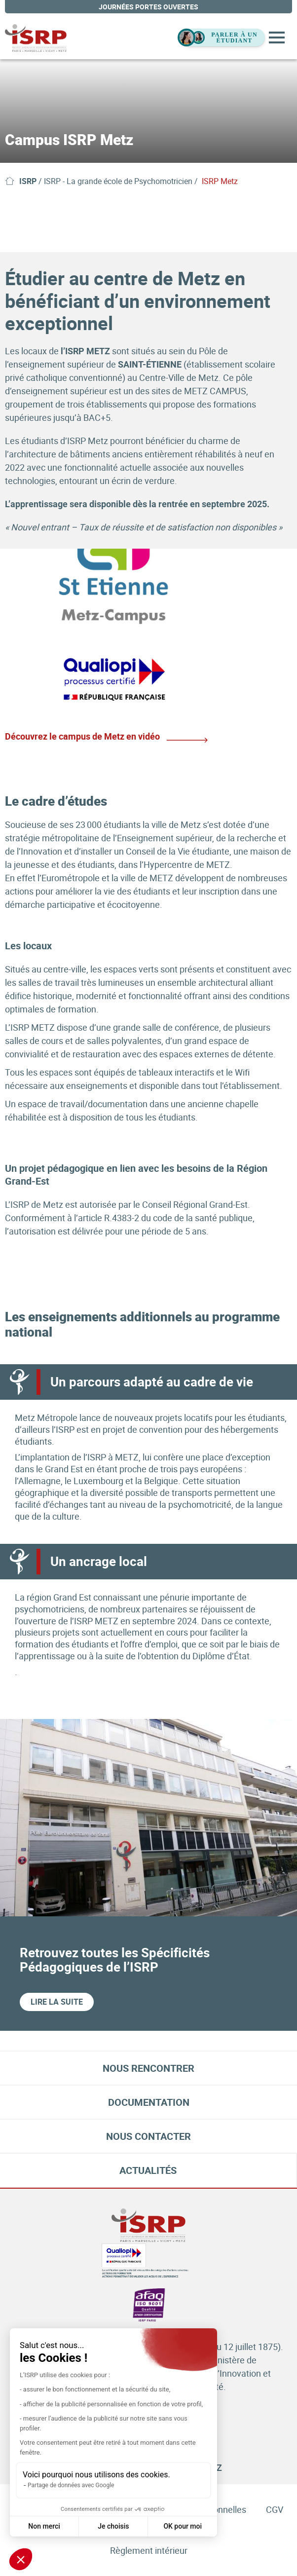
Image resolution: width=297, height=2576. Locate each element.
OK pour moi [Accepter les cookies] (182, 2526)
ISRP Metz (220, 181)
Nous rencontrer (148, 2068)
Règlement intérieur (148, 2550)
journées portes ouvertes (148, 6)
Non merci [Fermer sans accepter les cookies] (44, 2526)
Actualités (148, 2170)
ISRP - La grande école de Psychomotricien (118, 181)
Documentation (148, 2102)
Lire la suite (57, 2001)
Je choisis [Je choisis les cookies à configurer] (113, 2526)
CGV (274, 2509)
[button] (21, 2559)
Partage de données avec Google (71, 2485)
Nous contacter (148, 2136)
